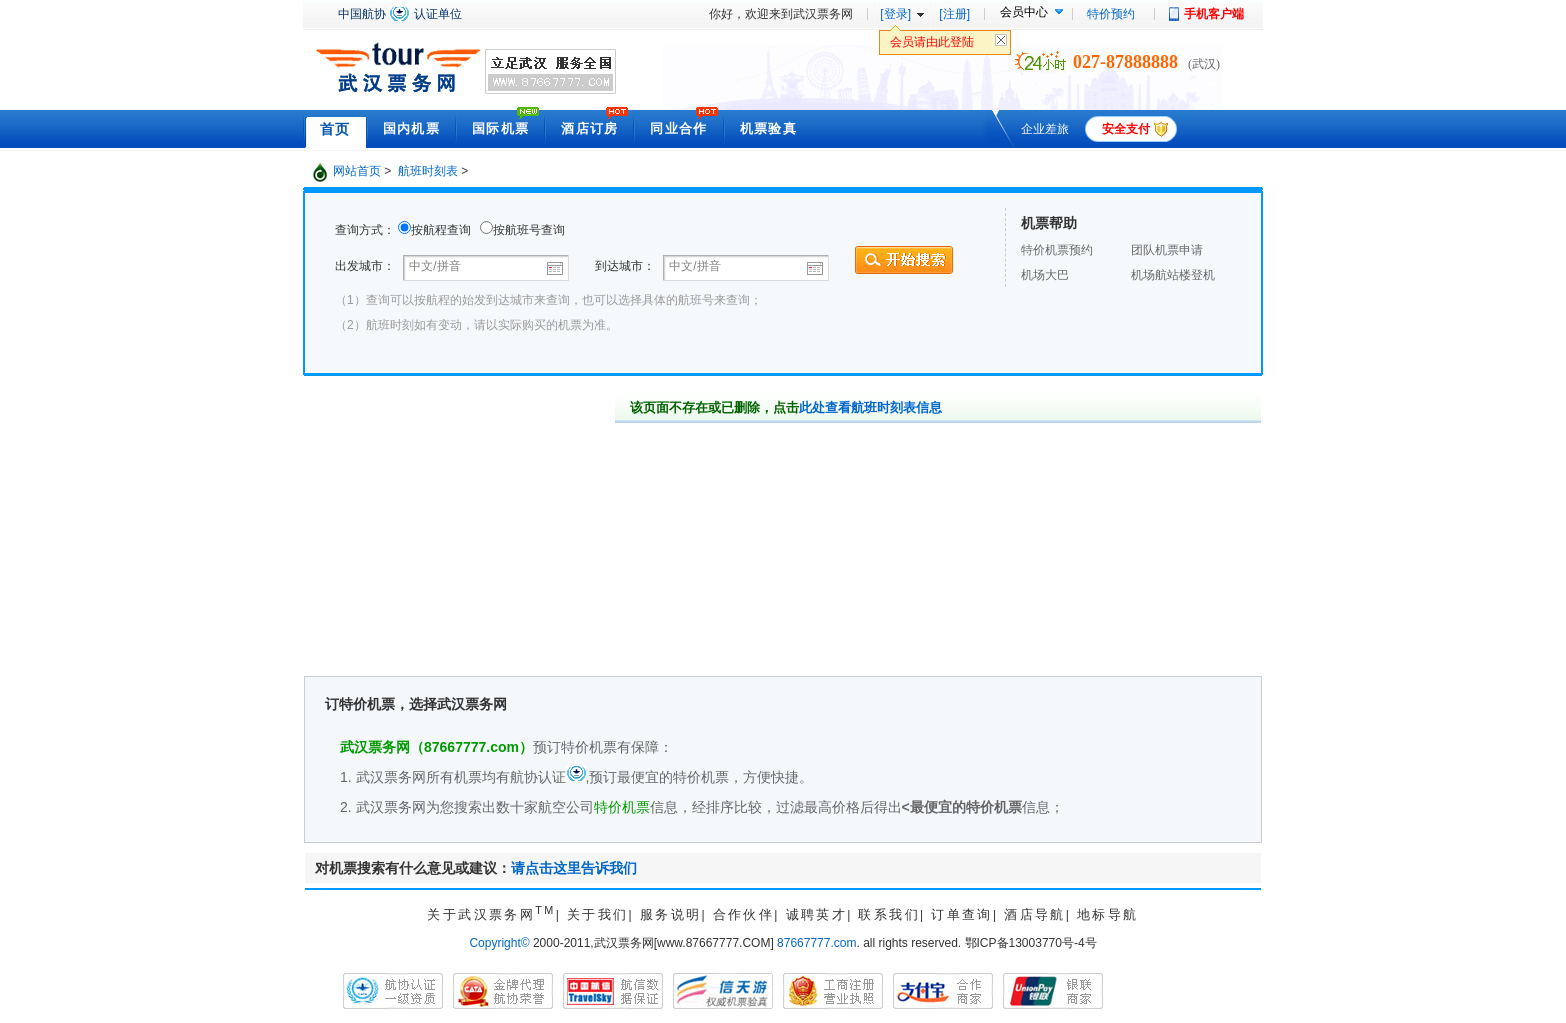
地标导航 (1108, 914)
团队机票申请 (1167, 250)
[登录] (895, 14)
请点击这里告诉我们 (574, 868)
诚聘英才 (817, 914)
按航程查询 (441, 230)
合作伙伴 (744, 914)
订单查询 (962, 914)
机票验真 (768, 128)
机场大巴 (1045, 275)
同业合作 (678, 128)
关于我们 (598, 914)
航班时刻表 (428, 171)
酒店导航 (1035, 914)
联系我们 (889, 914)
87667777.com (816, 943)
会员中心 (1024, 12)
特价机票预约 (1057, 250)
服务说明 (671, 914)
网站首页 (357, 171)
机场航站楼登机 (1173, 275)
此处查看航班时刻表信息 (870, 407)
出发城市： (366, 266)
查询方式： (365, 230)
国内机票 (411, 128)
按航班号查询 (529, 230)
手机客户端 (1214, 14)
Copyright (499, 943)
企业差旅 (1045, 129)
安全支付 (1126, 129)
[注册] (954, 14)
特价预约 (1111, 14)
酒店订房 (589, 128)
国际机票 (500, 128)
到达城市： (625, 266)
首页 (335, 129)
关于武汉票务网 (491, 914)
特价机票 (622, 807)
